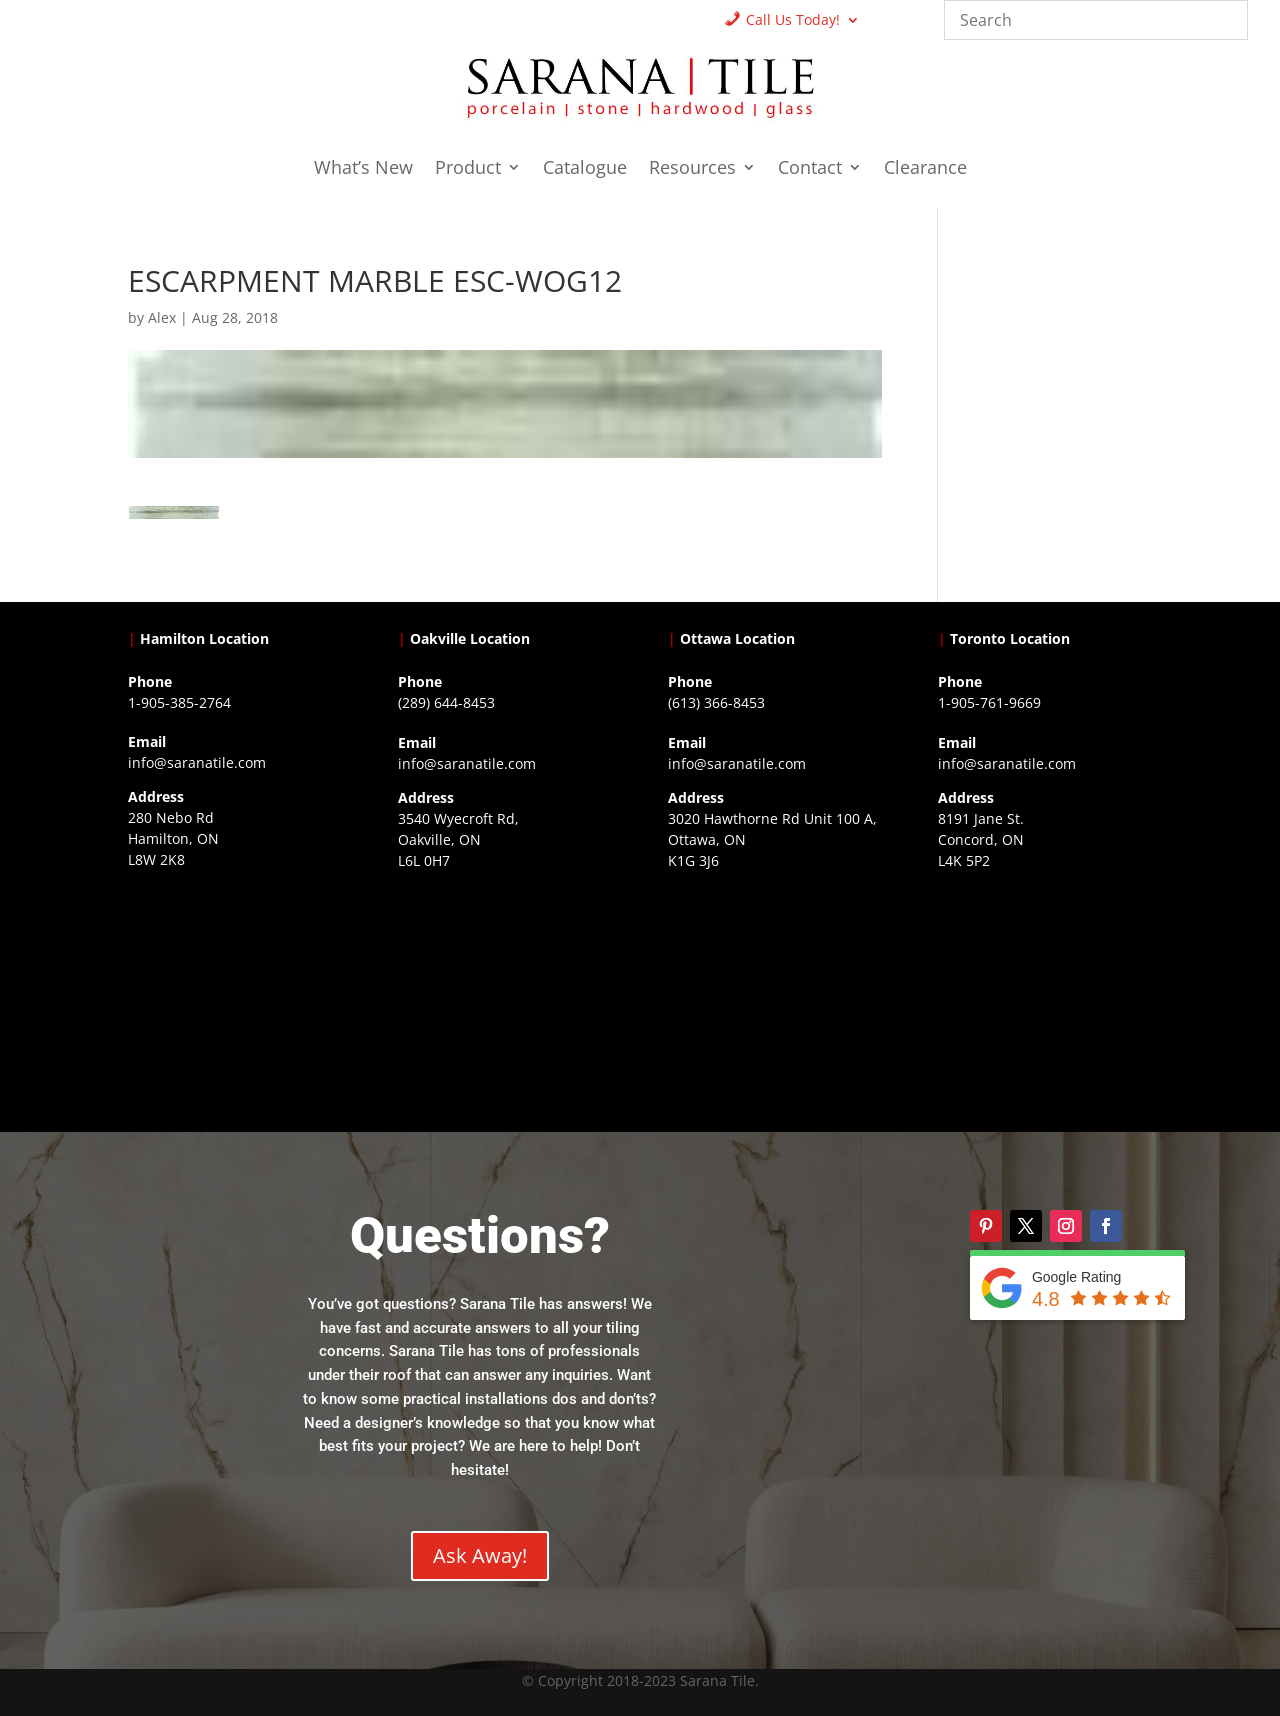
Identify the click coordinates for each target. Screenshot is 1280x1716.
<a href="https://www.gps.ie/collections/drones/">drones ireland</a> (505, 999)
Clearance (925, 169)
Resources (692, 169)
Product (468, 169)
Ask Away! (480, 1555)
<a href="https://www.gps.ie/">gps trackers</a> (235, 998)
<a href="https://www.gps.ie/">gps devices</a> (775, 999)
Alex (162, 317)
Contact (810, 169)
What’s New (363, 169)
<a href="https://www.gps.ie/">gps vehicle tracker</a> (1045, 999)
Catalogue (585, 169)
